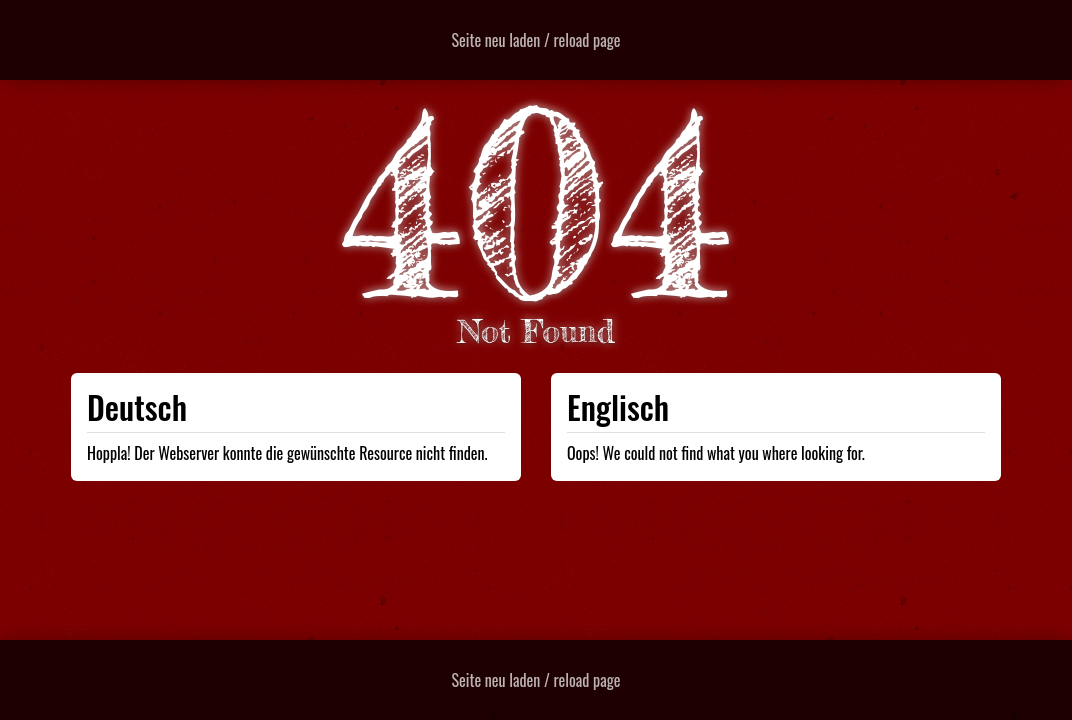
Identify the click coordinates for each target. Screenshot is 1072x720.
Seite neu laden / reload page (536, 40)
